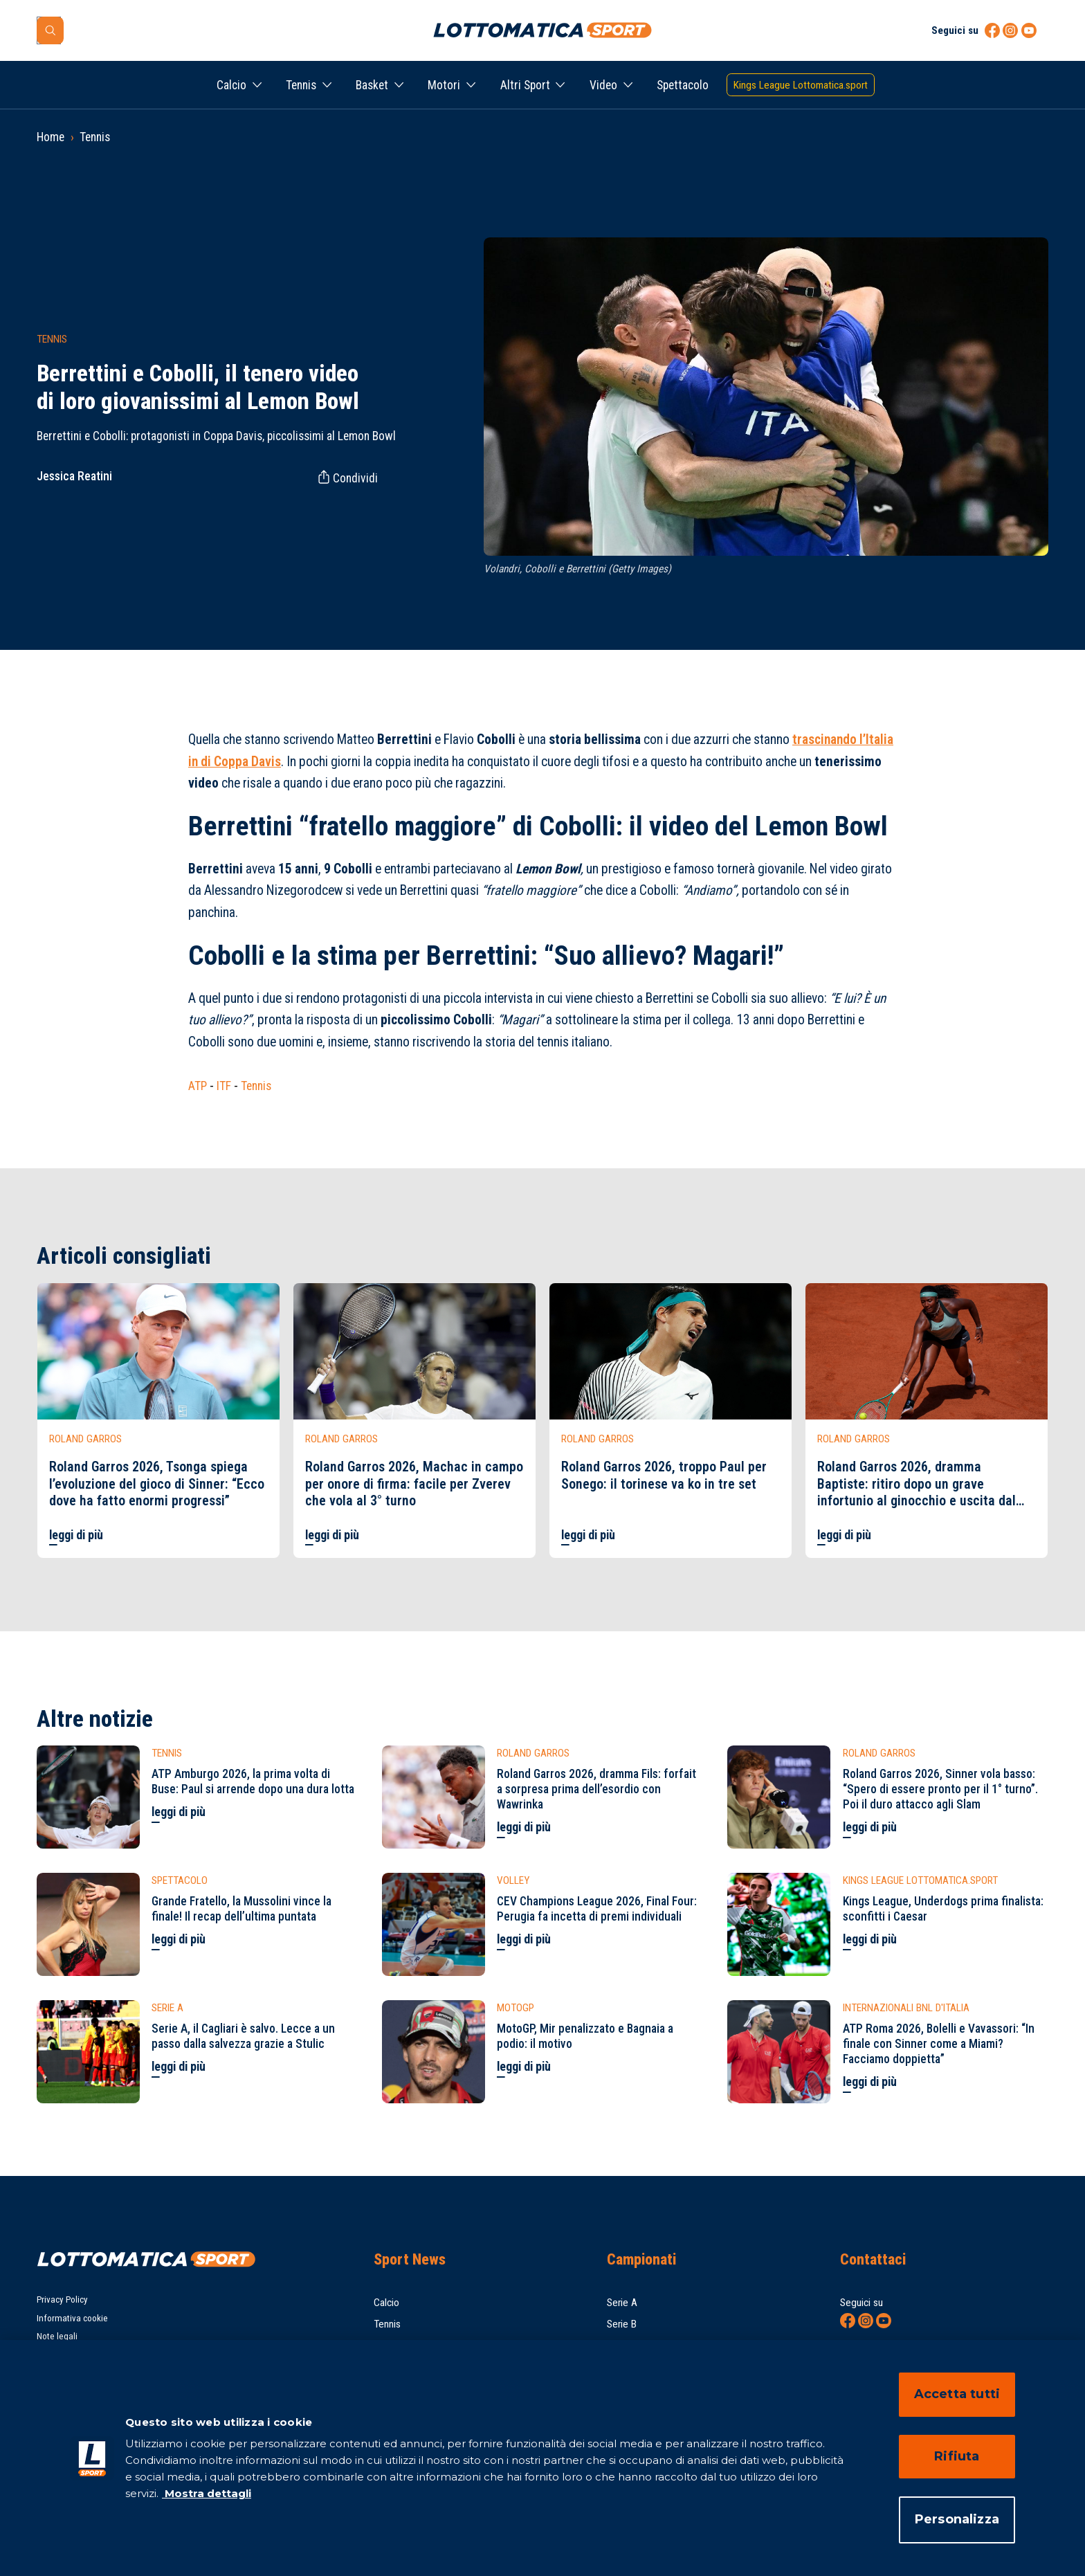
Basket (372, 85)
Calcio (231, 85)
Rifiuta (956, 2456)
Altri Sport (525, 85)
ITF (224, 1086)
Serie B (622, 2324)
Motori (444, 85)
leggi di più (76, 1535)
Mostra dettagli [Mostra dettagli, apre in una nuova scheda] (206, 2493)
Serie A (622, 2302)
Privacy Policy (62, 2299)
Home (50, 137)
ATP (197, 1086)
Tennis (301, 85)
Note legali (57, 2336)
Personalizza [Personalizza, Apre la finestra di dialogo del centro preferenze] (957, 2519)
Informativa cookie (72, 2318)
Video (603, 85)
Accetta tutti (957, 2394)
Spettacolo (683, 85)
